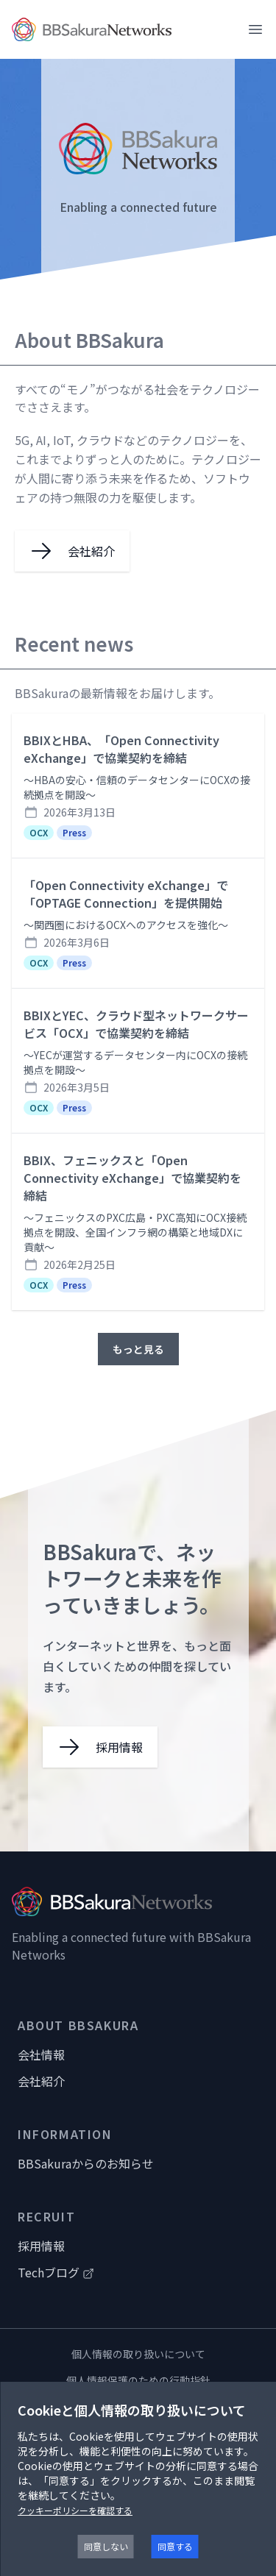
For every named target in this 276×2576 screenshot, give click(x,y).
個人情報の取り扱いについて (138, 2353)
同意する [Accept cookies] (175, 2546)
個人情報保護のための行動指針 (138, 2380)
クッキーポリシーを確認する (75, 2510)
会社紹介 (41, 2081)
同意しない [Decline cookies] (106, 2546)
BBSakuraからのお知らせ (86, 2163)
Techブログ (56, 2272)
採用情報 (41, 2246)
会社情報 (41, 2054)
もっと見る (138, 1349)
